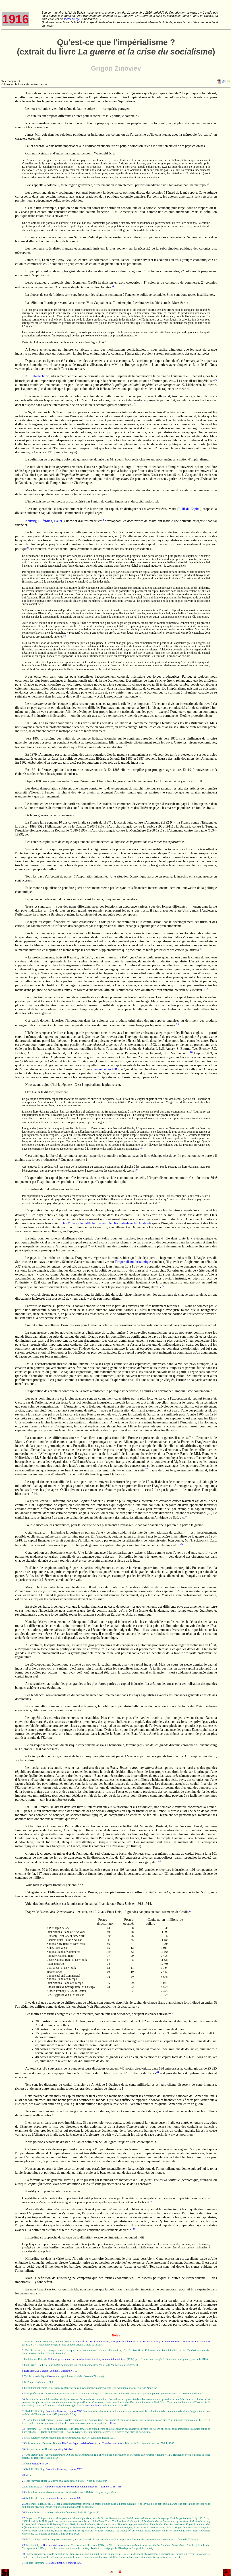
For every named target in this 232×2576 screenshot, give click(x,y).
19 (23, 2469)
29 (23, 2545)
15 (23, 2443)
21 (23, 2480)
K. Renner (112, 2423)
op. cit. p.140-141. (63, 2449)
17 (23, 2454)
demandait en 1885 (106, 1069)
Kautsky (30, 521)
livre (34, 2376)
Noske (51, 2376)
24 (23, 2498)
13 (23, 2428)
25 (23, 2503)
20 (23, 2475)
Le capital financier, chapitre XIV (63, 2411)
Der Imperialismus (53, 2545)
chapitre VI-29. (40, 2463)
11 (23, 2411)
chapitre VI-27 (163, 2454)
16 (23, 2449)
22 (23, 2486)
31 (23, 2562)
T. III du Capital (189, 509)
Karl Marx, (30, 2370)
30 (23, 2553)
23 (23, 2492)
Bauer (58, 521)
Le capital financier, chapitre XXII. (64, 2469)
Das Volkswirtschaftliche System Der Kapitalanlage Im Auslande (106, 1223)
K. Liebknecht (35, 376)
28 (23, 2539)
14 (23, 2437)
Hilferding (45, 521)
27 (23, 2518)
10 (23, 2399)
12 (23, 2419)
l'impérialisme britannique (133, 1262)
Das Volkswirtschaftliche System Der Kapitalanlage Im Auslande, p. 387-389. (80, 2486)
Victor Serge (72, 19)
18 (23, 2463)
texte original (94, 2405)
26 (23, 2512)
